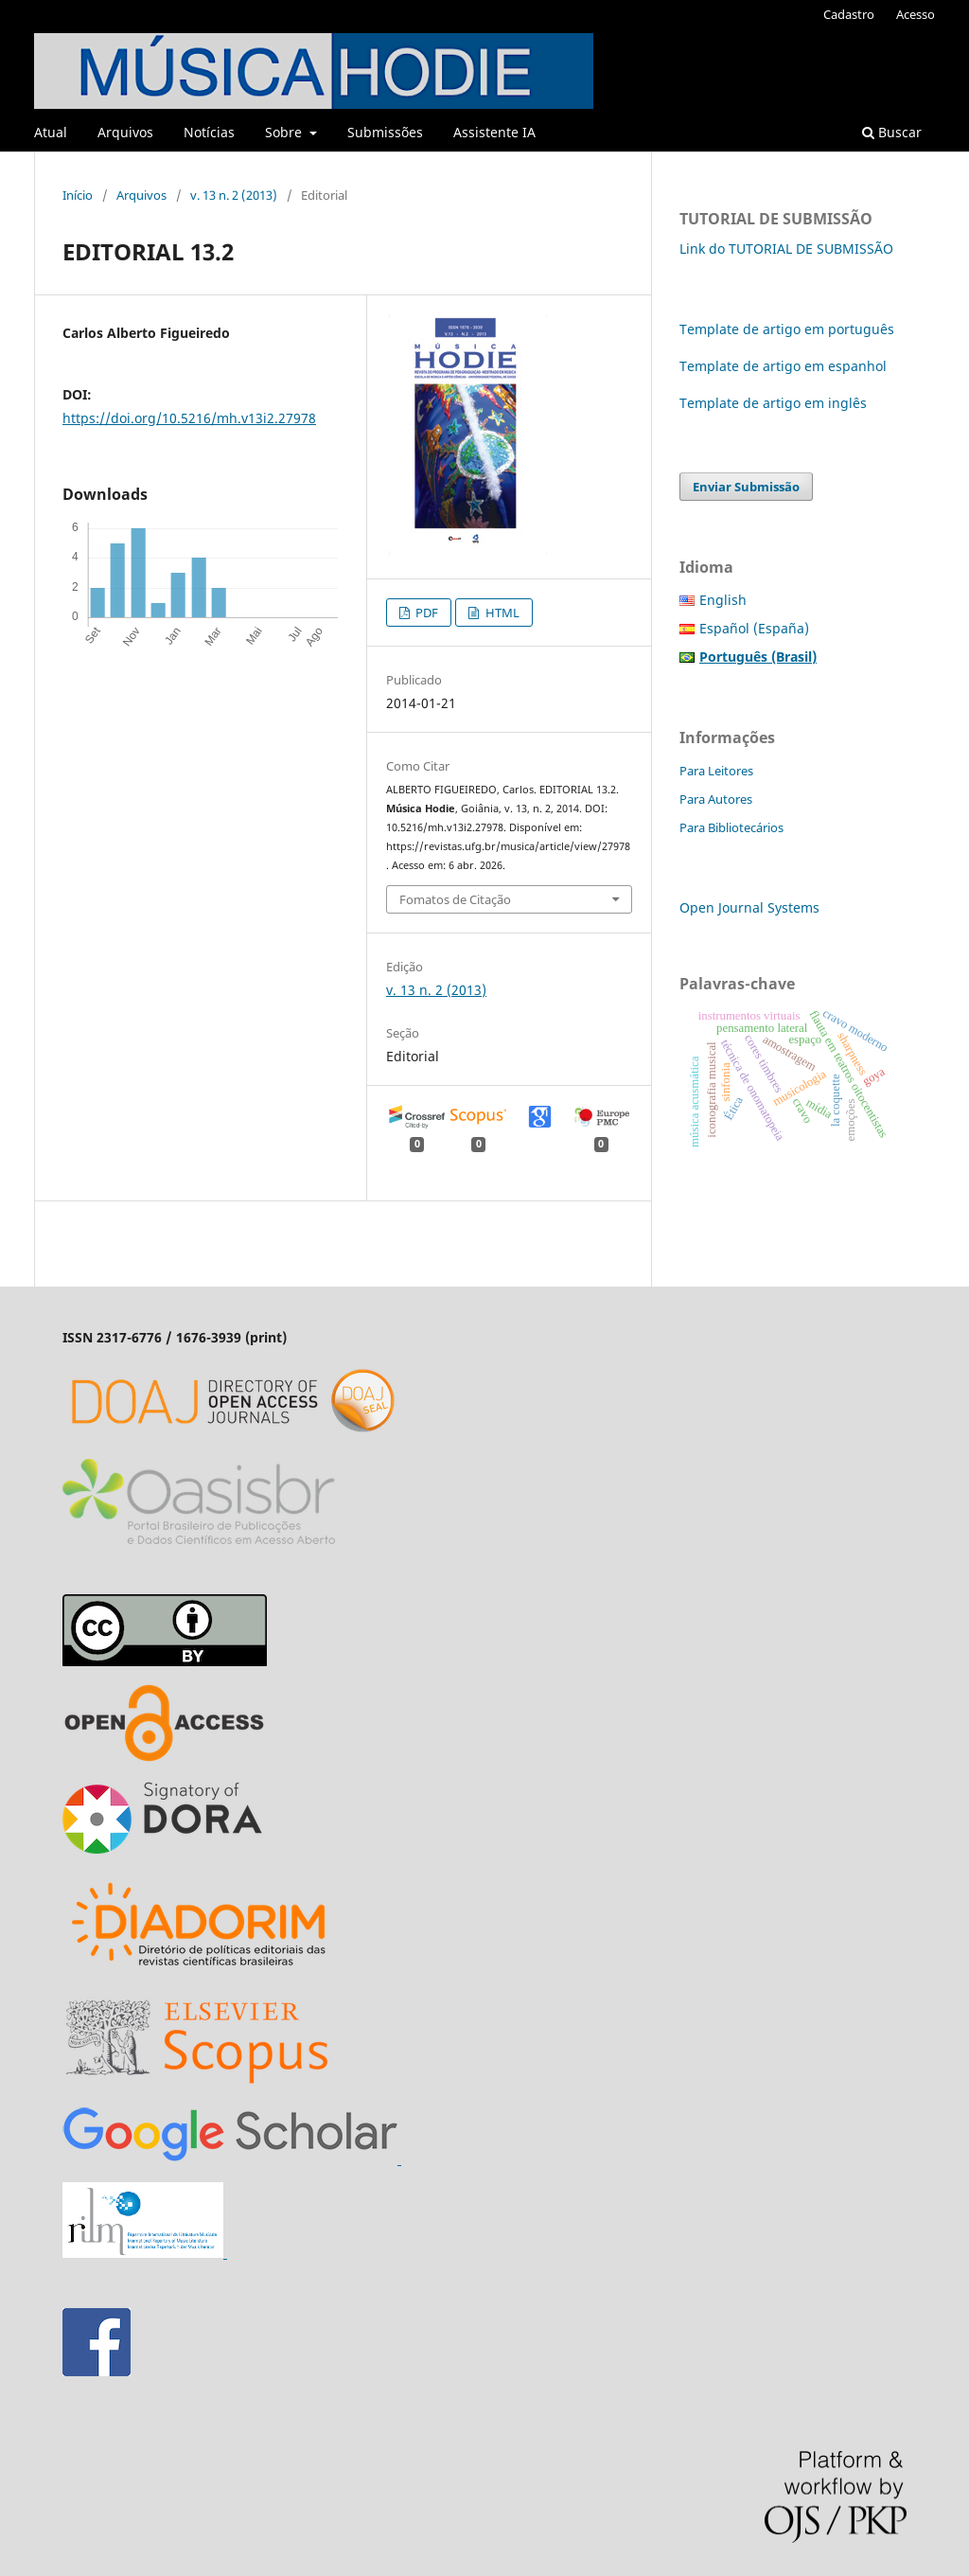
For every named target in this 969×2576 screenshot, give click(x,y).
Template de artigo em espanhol (783, 366)
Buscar (892, 132)
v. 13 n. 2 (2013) (233, 195)
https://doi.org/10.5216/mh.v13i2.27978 (189, 418)
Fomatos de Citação (455, 899)
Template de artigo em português (786, 329)
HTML (501, 612)
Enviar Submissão (746, 486)
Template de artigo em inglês (773, 403)
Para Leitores (716, 770)
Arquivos (125, 132)
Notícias (209, 132)
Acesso (915, 14)
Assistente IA (494, 132)
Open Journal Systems (749, 907)
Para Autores (715, 799)
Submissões (385, 132)
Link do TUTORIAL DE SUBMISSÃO (786, 249)
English (723, 600)
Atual (50, 132)
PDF (425, 612)
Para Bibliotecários (731, 827)
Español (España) (754, 628)
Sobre (285, 132)
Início (77, 195)
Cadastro (848, 14)
